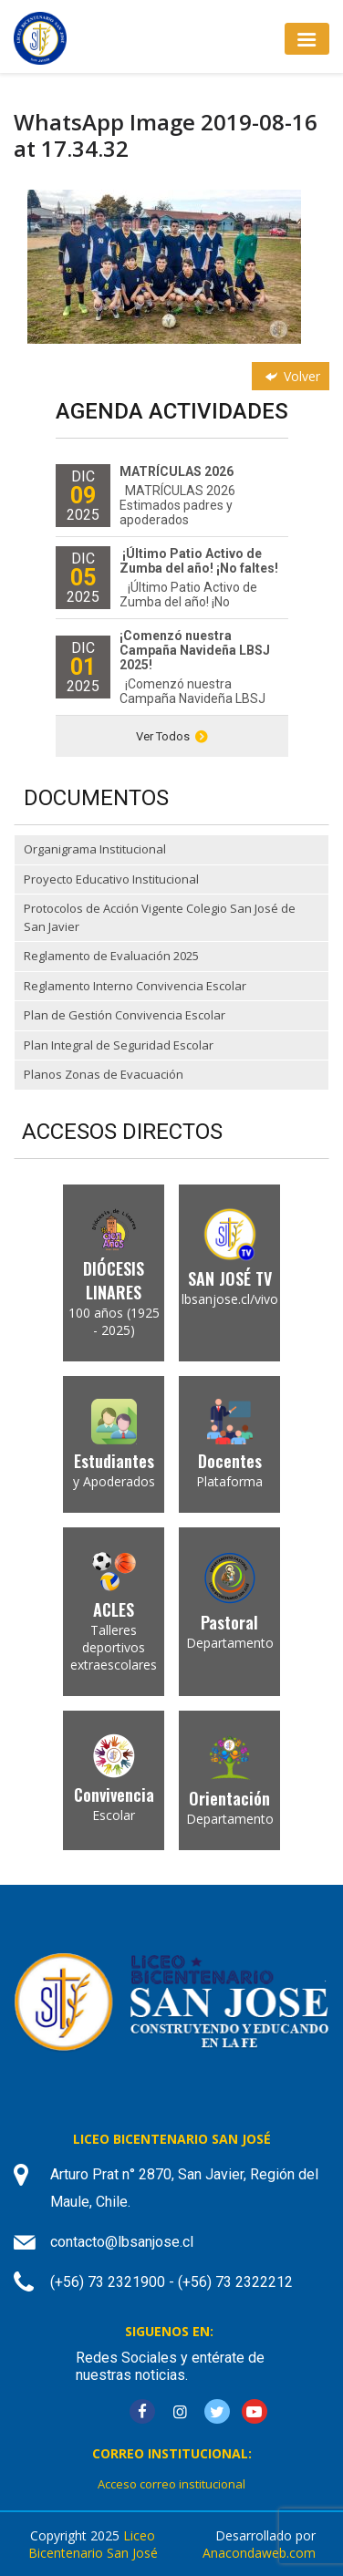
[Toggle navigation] (307, 39)
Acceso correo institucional (171, 2484)
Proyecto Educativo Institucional (111, 879)
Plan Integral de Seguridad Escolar (118, 1045)
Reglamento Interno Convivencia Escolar (135, 986)
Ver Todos (172, 736)
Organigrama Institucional (95, 849)
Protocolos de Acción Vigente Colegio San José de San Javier (160, 917)
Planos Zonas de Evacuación (103, 1074)
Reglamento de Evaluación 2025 (111, 955)
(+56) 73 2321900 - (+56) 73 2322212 (171, 2282)
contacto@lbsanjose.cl (121, 2241)
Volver (291, 376)
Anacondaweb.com (259, 2552)
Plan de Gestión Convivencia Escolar (124, 1015)
